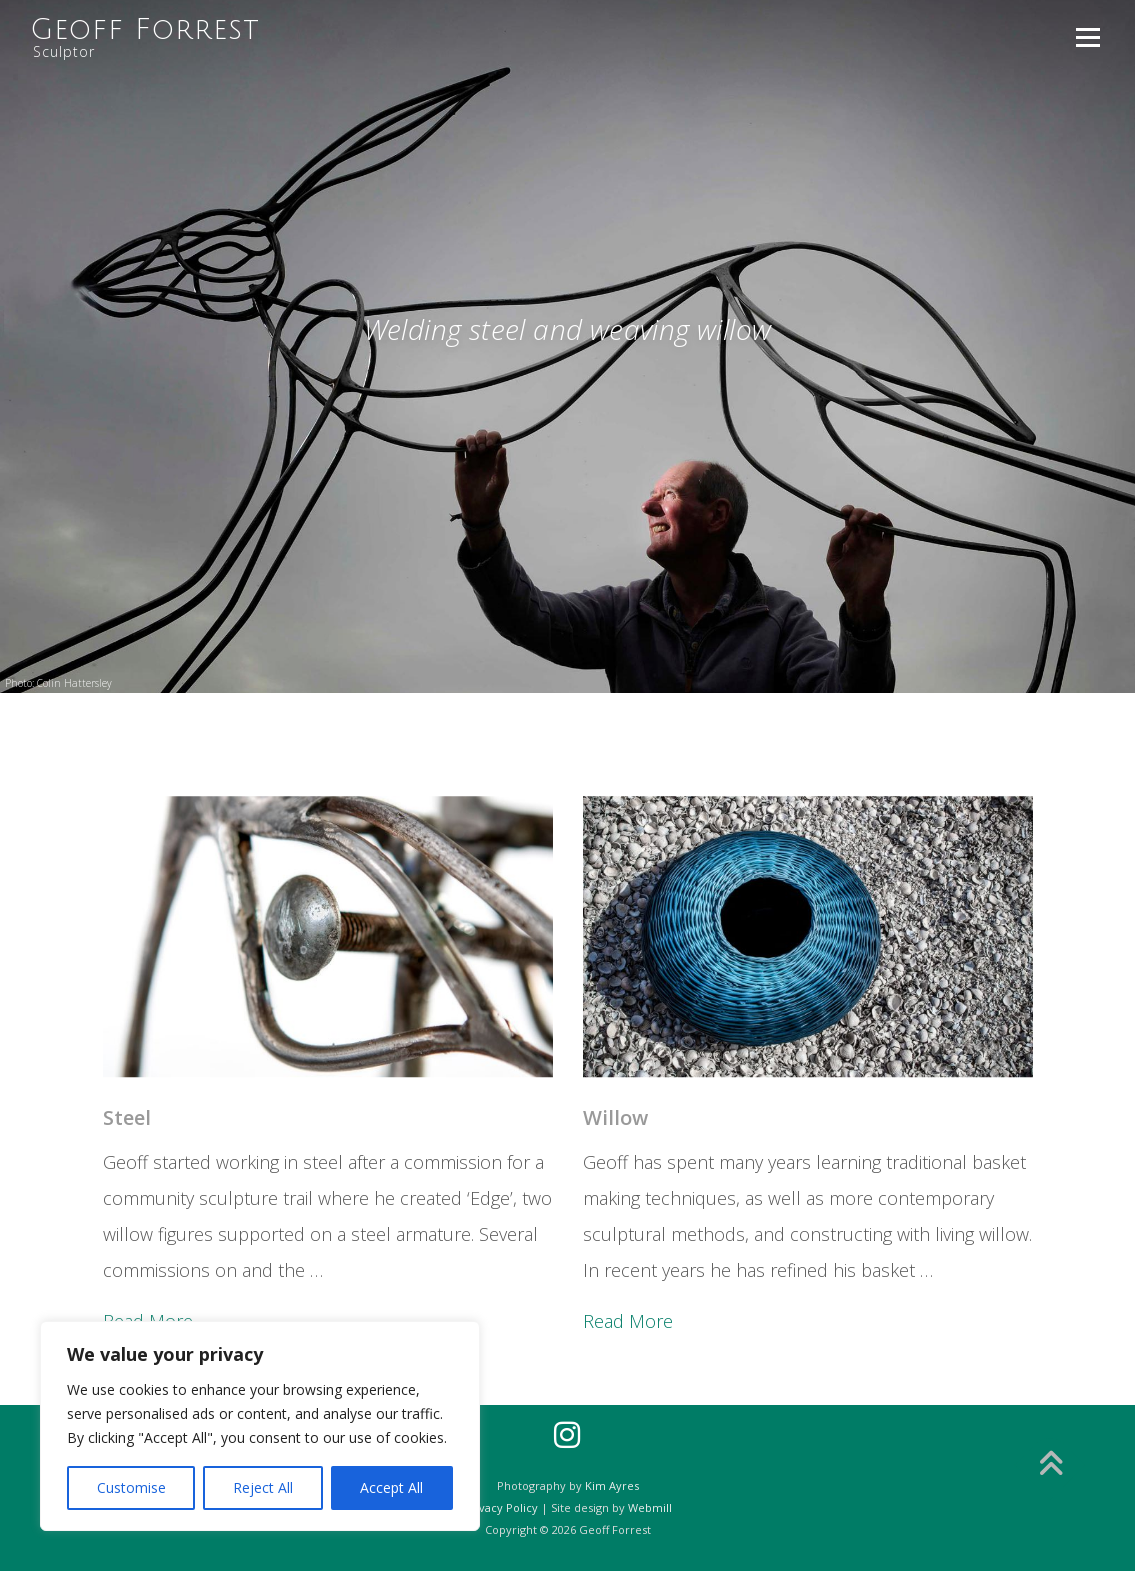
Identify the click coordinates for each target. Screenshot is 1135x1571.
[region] (260, 1426)
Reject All (263, 1487)
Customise (131, 1487)
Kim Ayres (612, 1485)
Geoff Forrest (145, 30)
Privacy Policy (501, 1507)
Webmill (650, 1507)
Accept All (391, 1487)
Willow (615, 1360)
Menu (1087, 37)
